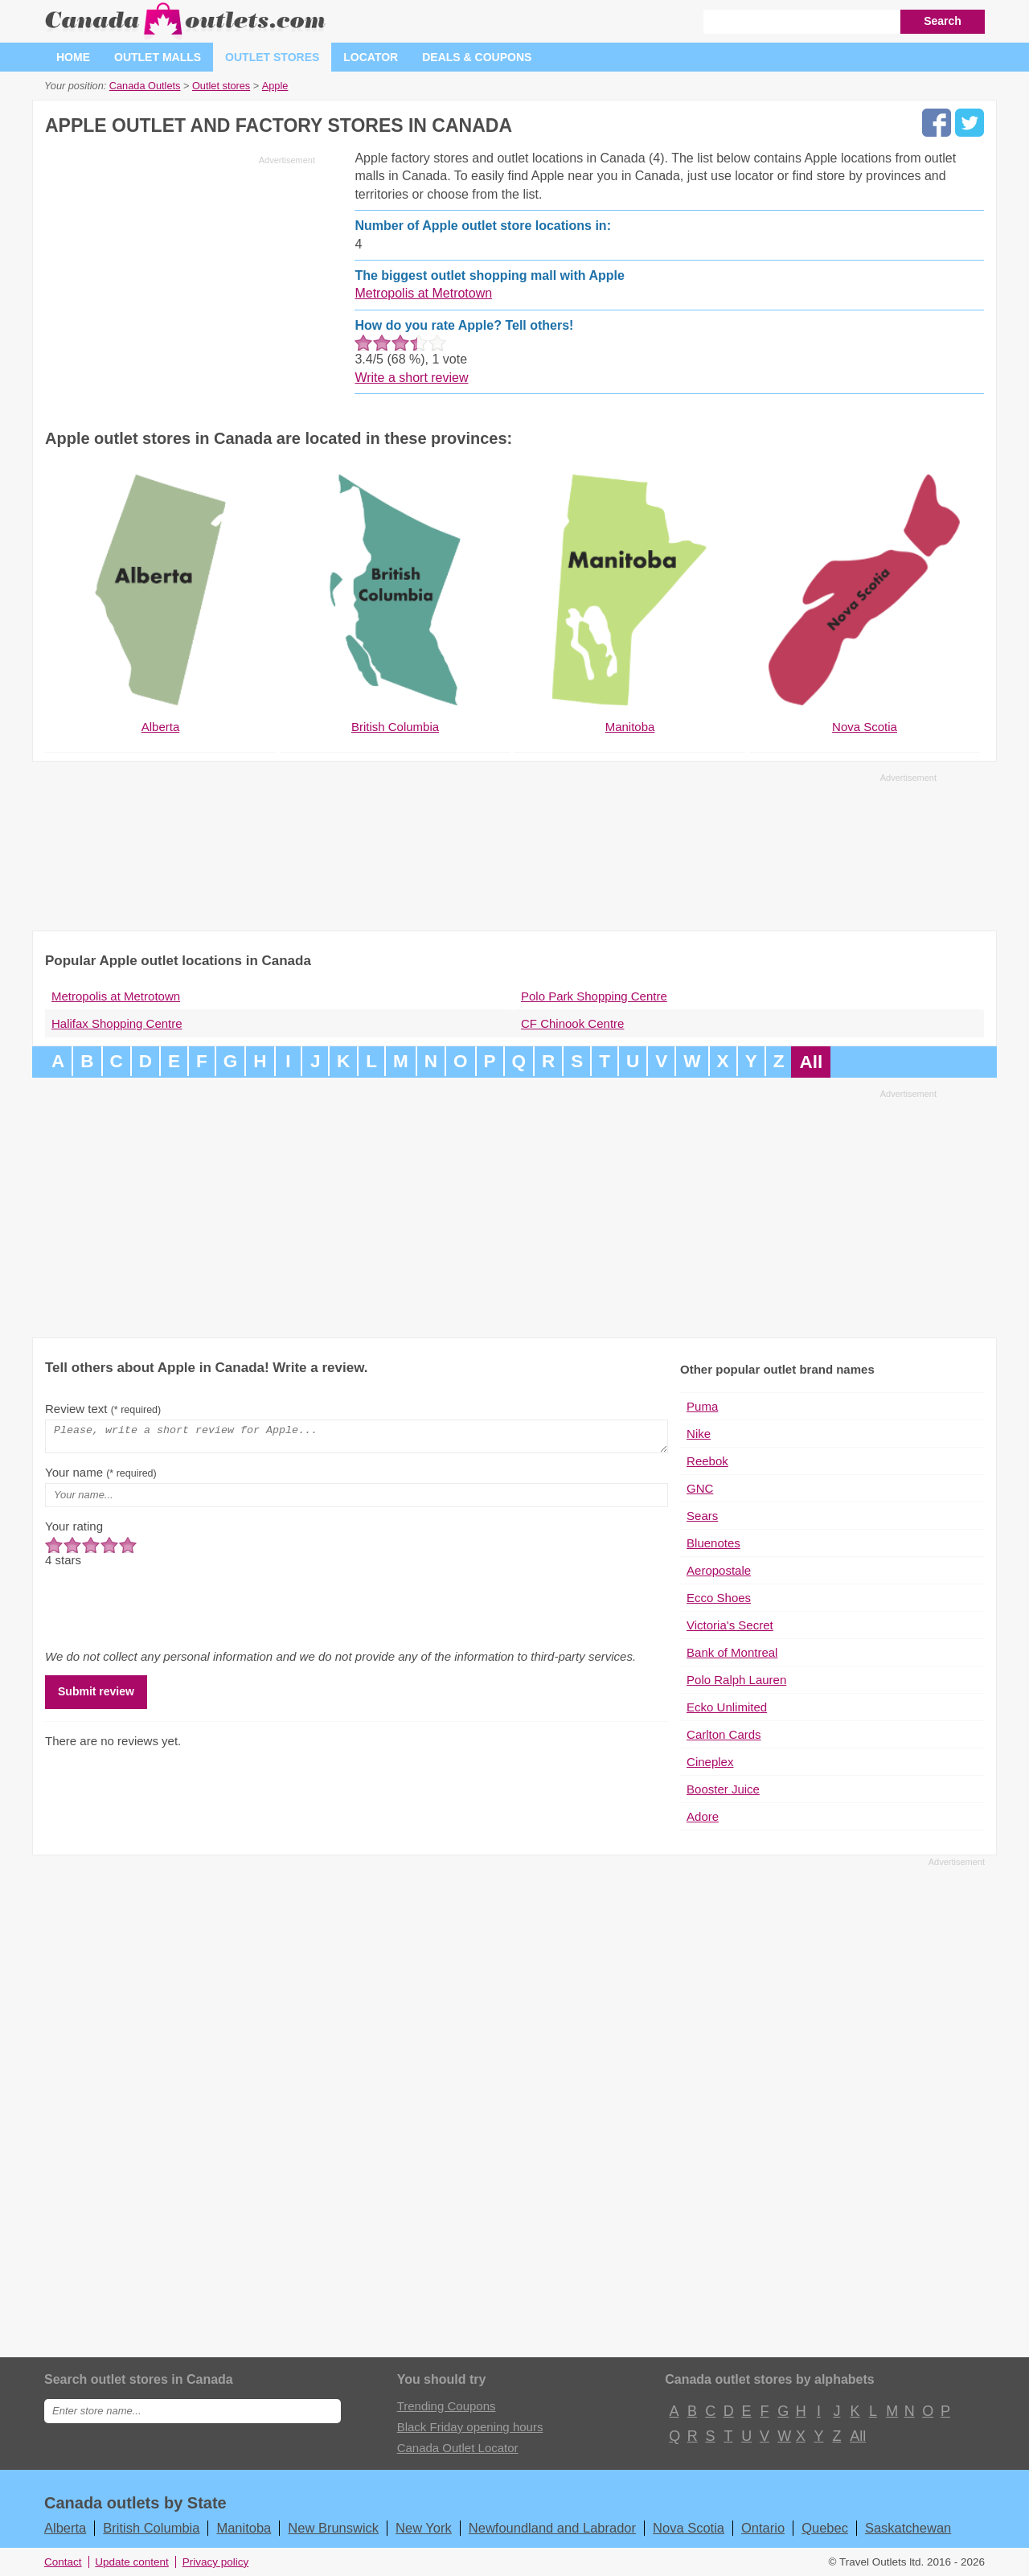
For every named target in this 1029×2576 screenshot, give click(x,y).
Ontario (763, 2528)
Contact (63, 2562)
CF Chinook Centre (572, 1023)
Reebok (707, 1461)
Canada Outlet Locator (458, 2448)
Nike (699, 1433)
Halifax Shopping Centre (116, 1023)
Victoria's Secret (730, 1625)
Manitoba (243, 2528)
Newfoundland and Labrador (552, 2528)
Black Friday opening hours (470, 2427)
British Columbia (151, 2528)
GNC (700, 1488)
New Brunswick (333, 2528)
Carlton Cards (724, 1734)
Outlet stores (272, 57)
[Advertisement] (180, 283)
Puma (702, 1406)
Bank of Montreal (732, 1652)
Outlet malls (157, 57)
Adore (703, 1816)
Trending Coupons (446, 2406)
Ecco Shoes (719, 1597)
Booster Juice (723, 1789)
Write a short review (411, 377)
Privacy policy (215, 2562)
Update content (132, 2562)
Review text (103, 1408)
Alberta (65, 2528)
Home (73, 57)
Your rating (74, 1531)
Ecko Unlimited (727, 1707)
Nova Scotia (688, 2528)
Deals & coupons (476, 57)
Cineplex (710, 1762)
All (810, 1062)
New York (424, 2528)
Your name (101, 1477)
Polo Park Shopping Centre (594, 996)
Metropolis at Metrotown (423, 293)
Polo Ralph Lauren (736, 1680)
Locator (370, 57)
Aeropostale (719, 1570)
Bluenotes (713, 1543)
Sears (702, 1515)
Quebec (824, 2528)
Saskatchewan (908, 2528)
